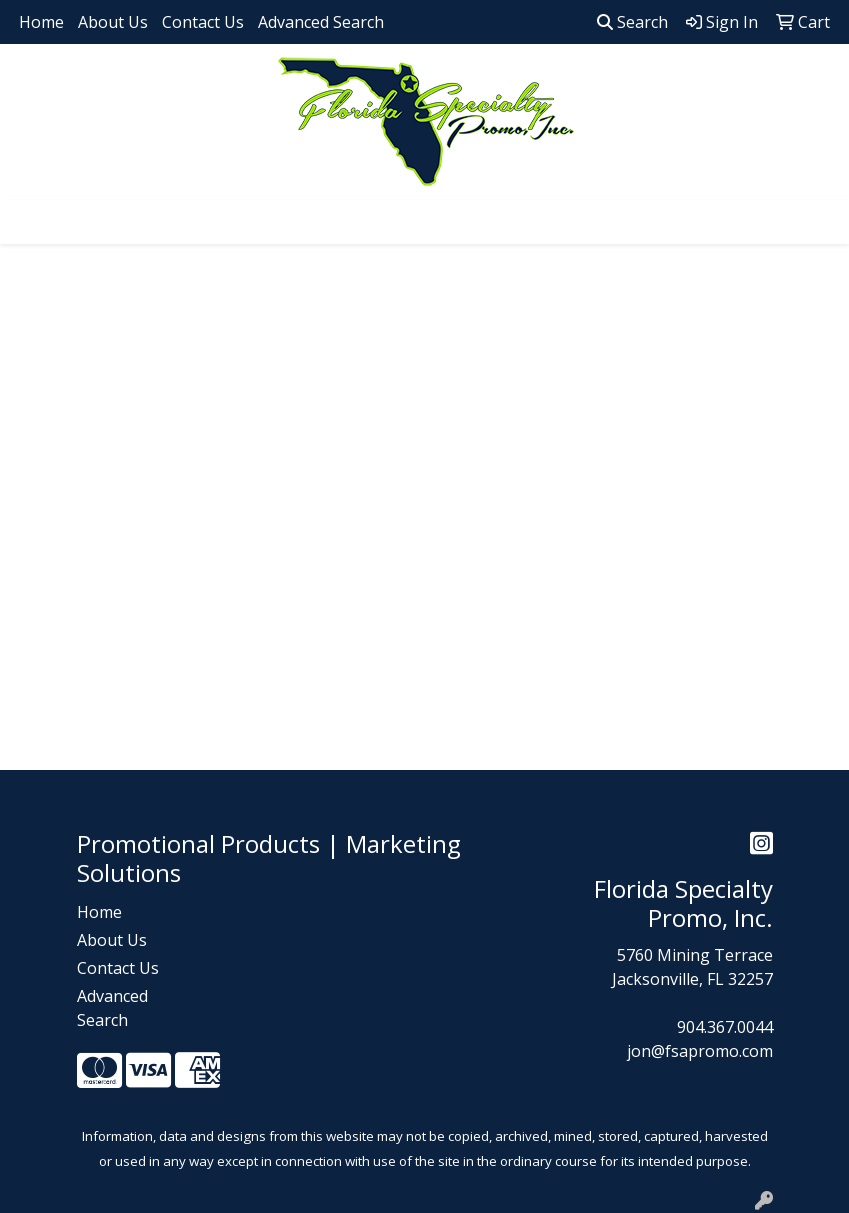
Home (41, 22)
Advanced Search (321, 22)
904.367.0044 (725, 1027)
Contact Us (203, 22)
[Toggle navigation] (31, 222)
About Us (113, 22)
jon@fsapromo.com (700, 1051)
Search (632, 22)
